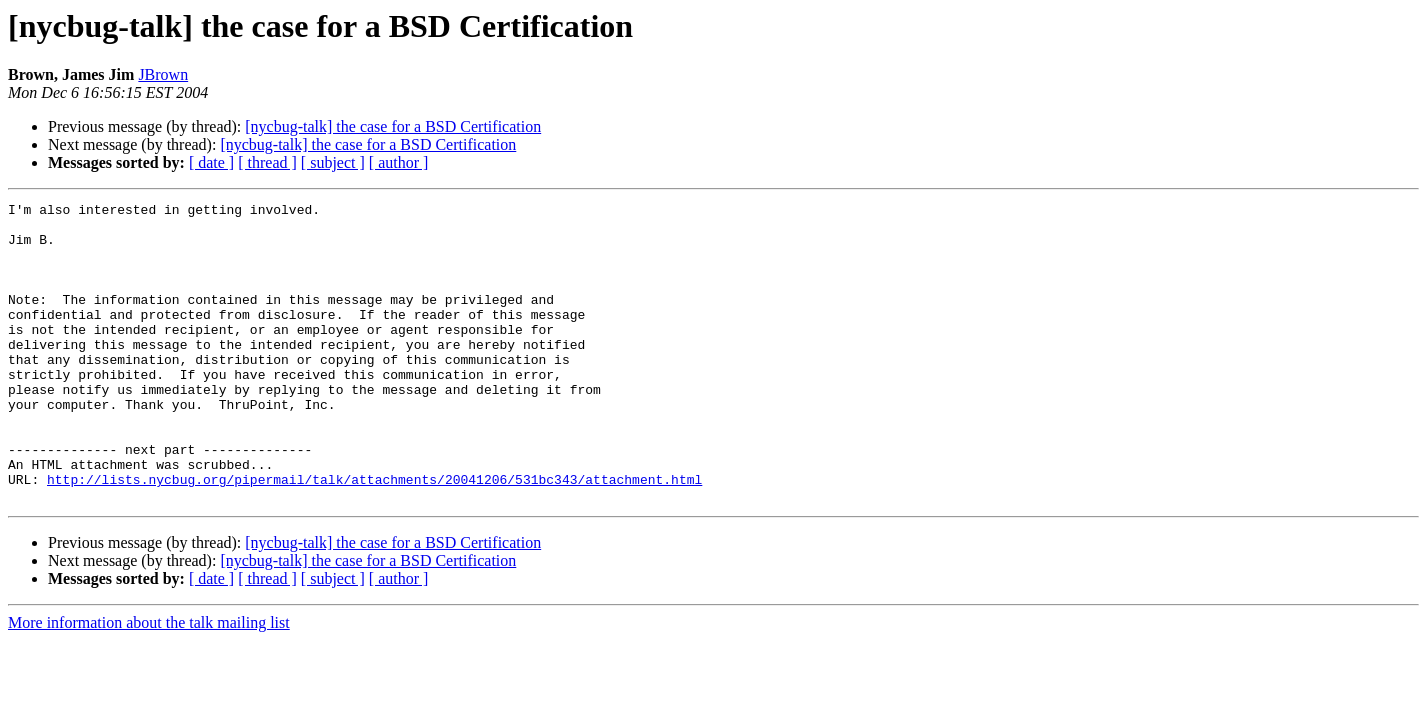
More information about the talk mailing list (149, 682)
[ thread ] (267, 162)
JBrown (163, 74)
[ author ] (399, 162)
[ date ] (211, 162)
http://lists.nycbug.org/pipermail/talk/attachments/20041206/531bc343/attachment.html (374, 536)
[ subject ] (333, 162)
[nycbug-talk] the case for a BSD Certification (393, 126)
